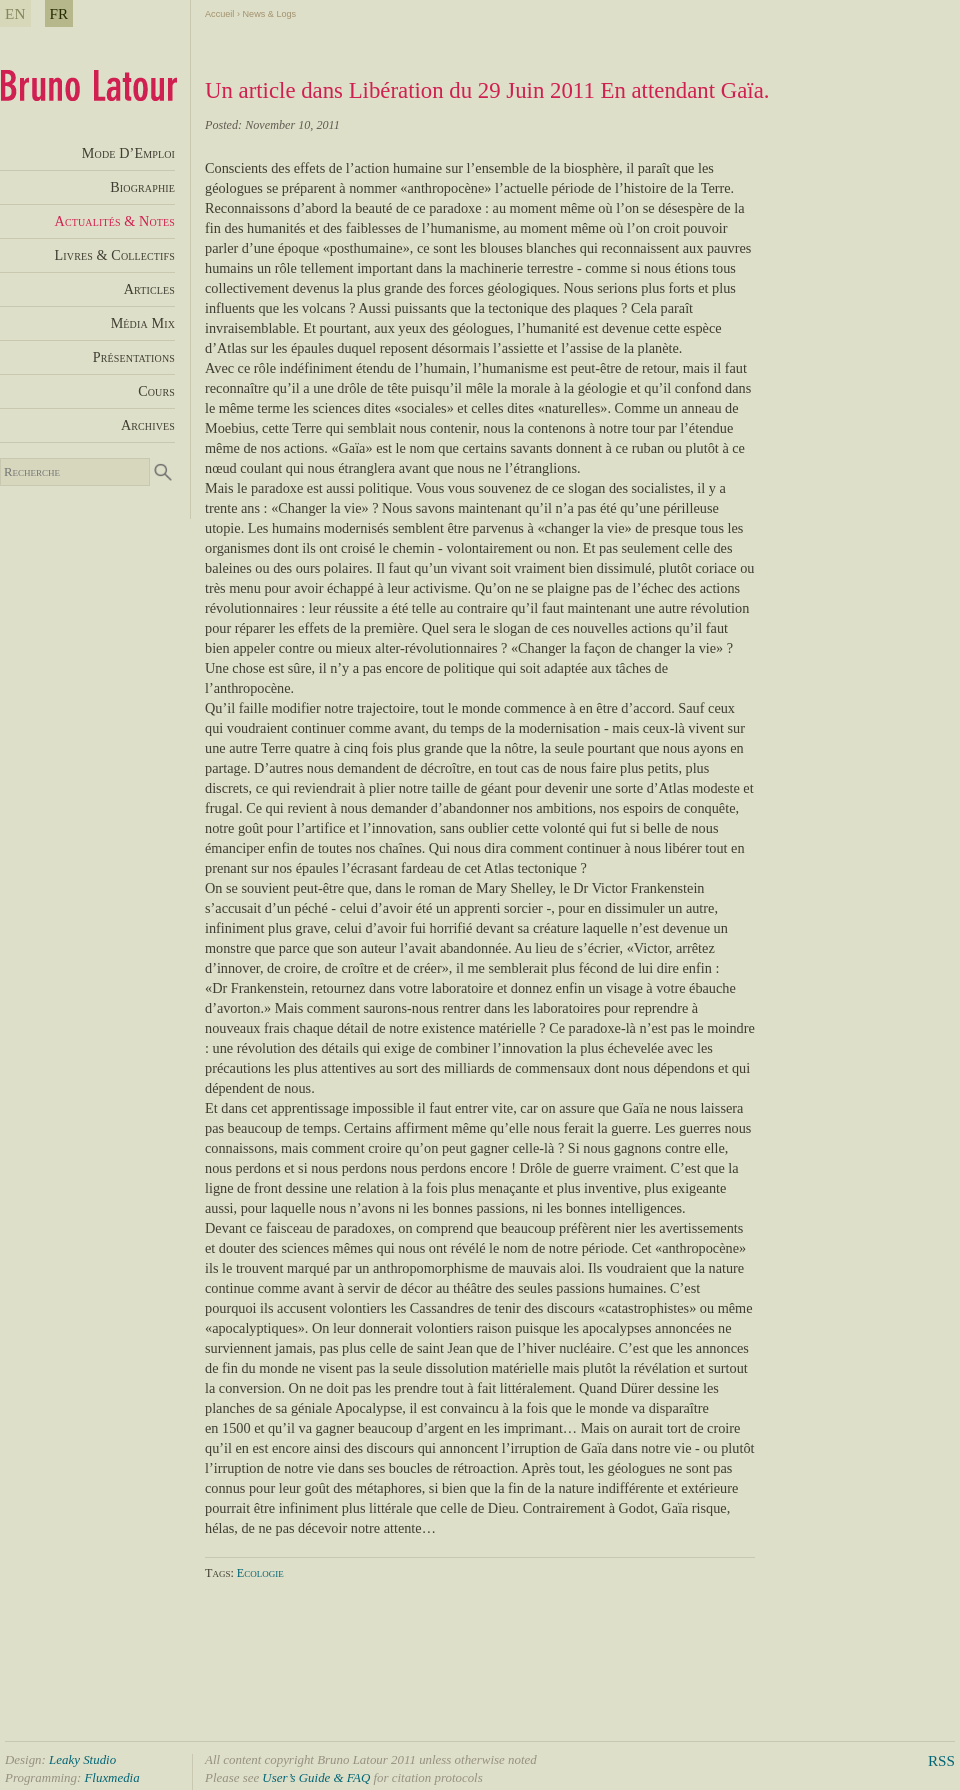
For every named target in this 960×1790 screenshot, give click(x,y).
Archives (148, 425)
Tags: (221, 1573)
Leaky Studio (82, 1759)
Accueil (219, 14)
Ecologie (260, 1573)
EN (15, 13)
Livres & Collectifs (115, 255)
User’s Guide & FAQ (316, 1777)
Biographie (142, 187)
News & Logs (269, 14)
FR (59, 13)
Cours (156, 391)
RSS (941, 1760)
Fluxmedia (111, 1777)
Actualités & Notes (115, 221)
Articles (149, 289)
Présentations (134, 357)
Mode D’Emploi (128, 153)
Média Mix (143, 323)
